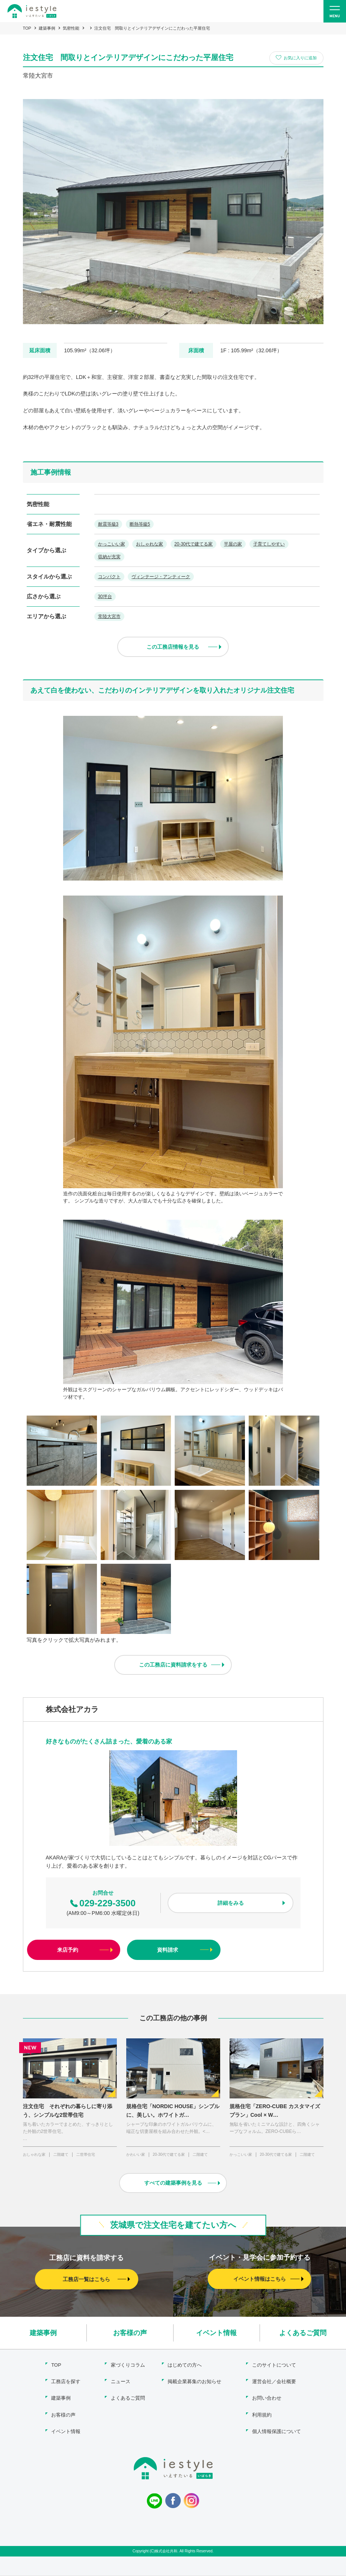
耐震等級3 (108, 524)
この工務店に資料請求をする (173, 1666)
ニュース (120, 2382)
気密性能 (71, 28)
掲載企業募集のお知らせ (194, 2382)
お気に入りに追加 (300, 58)
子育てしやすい (269, 544)
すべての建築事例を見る (173, 2185)
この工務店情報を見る (173, 648)
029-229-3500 (102, 1904)
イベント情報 (216, 2334)
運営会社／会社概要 (274, 2382)
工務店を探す (65, 2382)
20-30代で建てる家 (194, 544)
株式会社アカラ (72, 1711)
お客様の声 (130, 2334)
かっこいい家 (111, 544)
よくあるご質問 (302, 2334)
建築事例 (47, 28)
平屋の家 (233, 544)
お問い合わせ (266, 2398)
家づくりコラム (128, 2366)
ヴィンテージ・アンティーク (161, 577)
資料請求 (167, 1951)
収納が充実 (109, 557)
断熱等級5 (140, 524)
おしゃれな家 (149, 544)
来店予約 (66, 1951)
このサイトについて (274, 2366)
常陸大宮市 (109, 617)
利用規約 (262, 2414)
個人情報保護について (276, 2431)
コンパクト (109, 577)
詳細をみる (231, 1904)
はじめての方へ (185, 2366)
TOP (27, 28)
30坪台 (105, 597)
